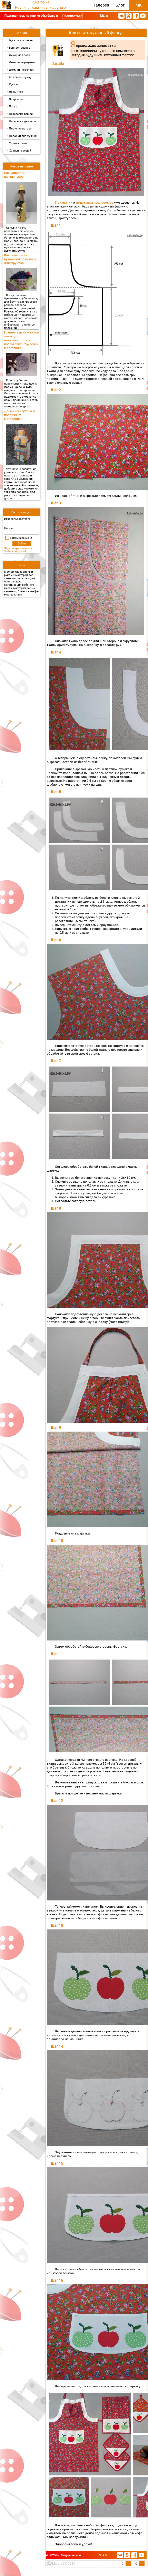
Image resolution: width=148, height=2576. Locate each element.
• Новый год (15, 91)
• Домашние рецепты (21, 62)
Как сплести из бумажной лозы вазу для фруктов (20, 259)
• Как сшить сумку (19, 77)
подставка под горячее (94, 202)
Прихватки (63, 202)
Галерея (101, 5)
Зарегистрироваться (18, 548)
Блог (120, 5)
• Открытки (15, 99)
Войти (22, 543)
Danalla (58, 63)
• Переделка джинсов (21, 121)
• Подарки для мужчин (22, 135)
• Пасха (12, 106)
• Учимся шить (17, 143)
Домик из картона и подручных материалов (19, 415)
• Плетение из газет (20, 128)
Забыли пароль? (15, 551)
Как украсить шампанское (14, 174)
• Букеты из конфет (20, 40)
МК (139, 5)
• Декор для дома (19, 55)
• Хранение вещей (19, 150)
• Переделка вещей (20, 113)
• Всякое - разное (18, 47)
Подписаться (72, 16)
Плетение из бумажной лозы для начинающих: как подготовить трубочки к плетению (21, 340)
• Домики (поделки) (20, 69)
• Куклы (12, 84)
